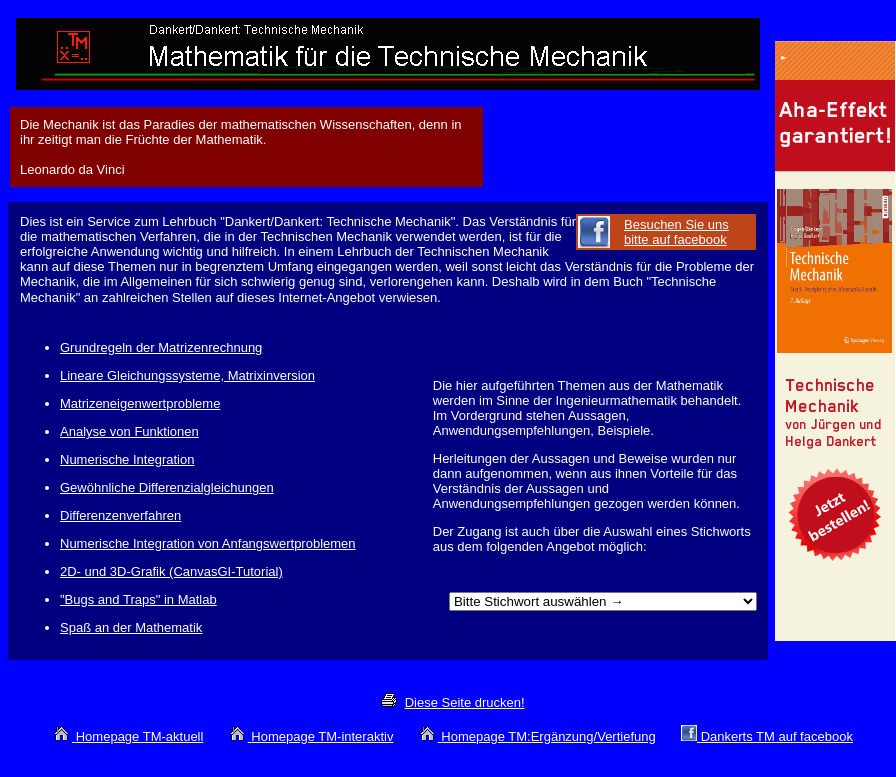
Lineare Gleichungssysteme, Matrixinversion (187, 375)
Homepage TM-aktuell (140, 736)
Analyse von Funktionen (129, 431)
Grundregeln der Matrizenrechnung (161, 347)
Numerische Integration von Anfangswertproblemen (208, 543)
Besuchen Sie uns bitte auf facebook (676, 232)
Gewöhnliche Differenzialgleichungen (167, 487)
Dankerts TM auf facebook (777, 736)
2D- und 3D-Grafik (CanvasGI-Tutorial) (171, 571)
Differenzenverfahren (120, 515)
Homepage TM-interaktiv (322, 736)
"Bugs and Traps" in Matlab (138, 599)
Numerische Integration (127, 459)
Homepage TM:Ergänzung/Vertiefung (548, 736)
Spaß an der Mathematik (131, 627)
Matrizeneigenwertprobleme (140, 403)
